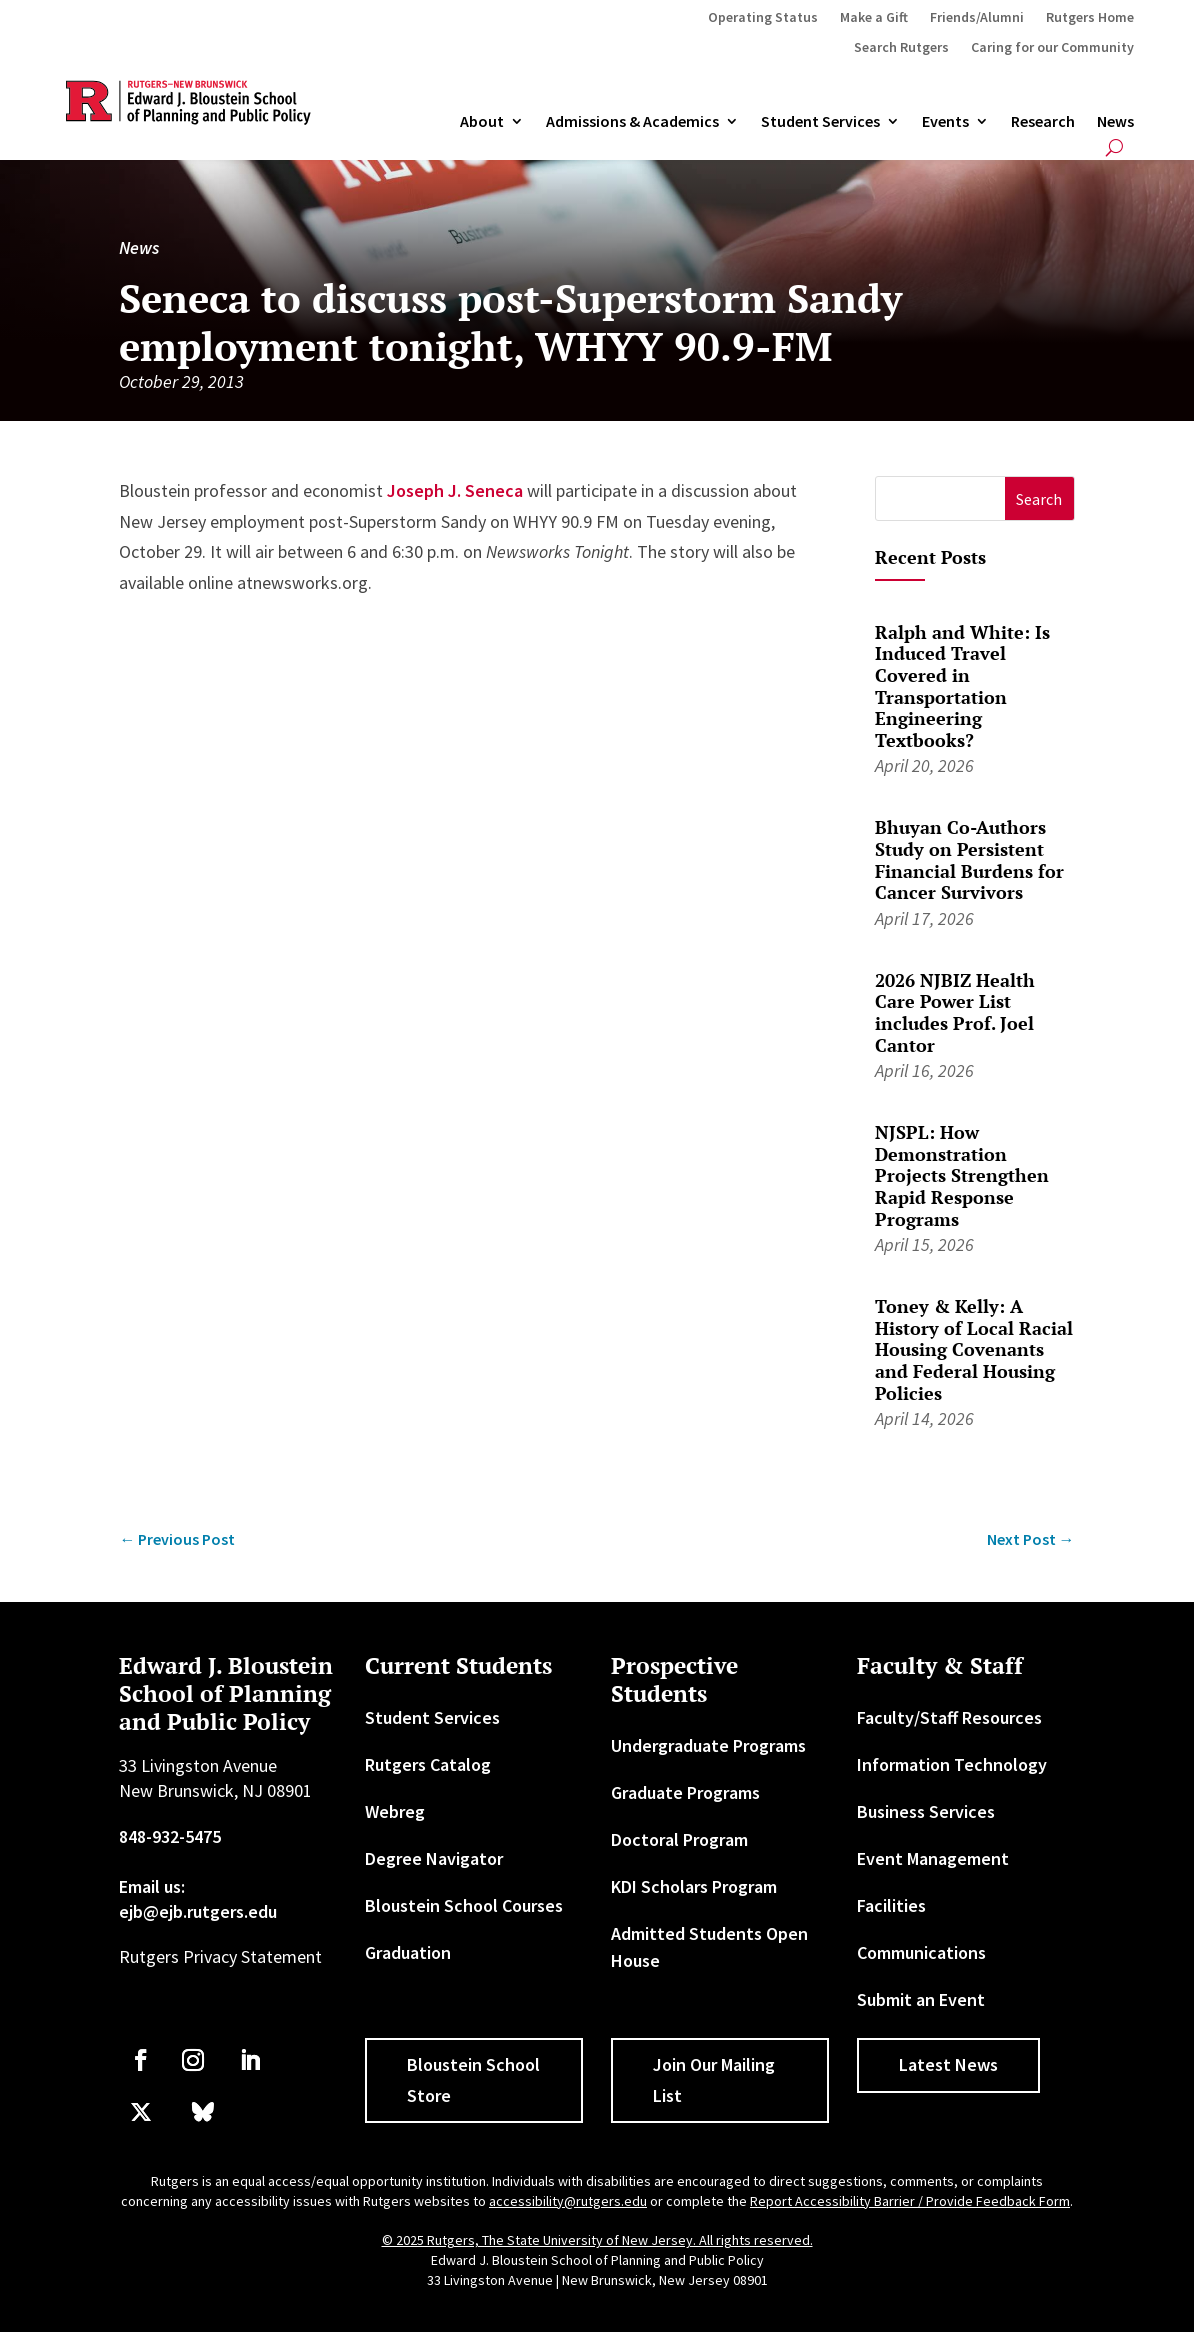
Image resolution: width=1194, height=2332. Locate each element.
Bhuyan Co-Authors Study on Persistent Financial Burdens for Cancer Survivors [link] (969, 859)
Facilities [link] (891, 1905)
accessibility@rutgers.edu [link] (568, 2201)
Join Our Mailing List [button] (714, 2080)
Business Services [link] (926, 1811)
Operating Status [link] (763, 18)
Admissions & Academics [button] (632, 122)
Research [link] (1043, 122)
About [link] (482, 122)
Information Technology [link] (952, 1764)
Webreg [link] (395, 1811)
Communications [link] (921, 1952)
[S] (940, 498)
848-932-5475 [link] (170, 1836)
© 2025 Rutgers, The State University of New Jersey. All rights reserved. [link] (597, 2240)
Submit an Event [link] (921, 1999)
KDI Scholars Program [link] (694, 1886)
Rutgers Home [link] (1090, 18)
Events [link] (945, 122)
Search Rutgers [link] (901, 48)
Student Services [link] (820, 122)
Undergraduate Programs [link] (708, 1745)
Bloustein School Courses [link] (464, 1905)
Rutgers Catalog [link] (428, 1764)
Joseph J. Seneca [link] (455, 490)
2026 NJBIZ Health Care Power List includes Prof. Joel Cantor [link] (955, 1012)
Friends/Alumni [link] (977, 18)
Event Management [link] (933, 1858)
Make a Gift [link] (874, 18)
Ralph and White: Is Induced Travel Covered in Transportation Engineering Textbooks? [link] (962, 686)
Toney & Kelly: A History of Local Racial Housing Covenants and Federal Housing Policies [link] (974, 1349)
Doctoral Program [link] (679, 1839)
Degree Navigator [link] (434, 1858)
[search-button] (1114, 147)
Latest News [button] (948, 2064)
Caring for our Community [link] (1052, 48)
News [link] (1115, 122)
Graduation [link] (408, 1952)
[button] (1039, 498)
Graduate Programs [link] (685, 1792)
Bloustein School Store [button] (473, 2080)
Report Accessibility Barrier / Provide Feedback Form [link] (910, 2201)
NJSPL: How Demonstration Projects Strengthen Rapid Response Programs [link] (962, 1175)
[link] (177, 1539)
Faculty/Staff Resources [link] (949, 1717)
